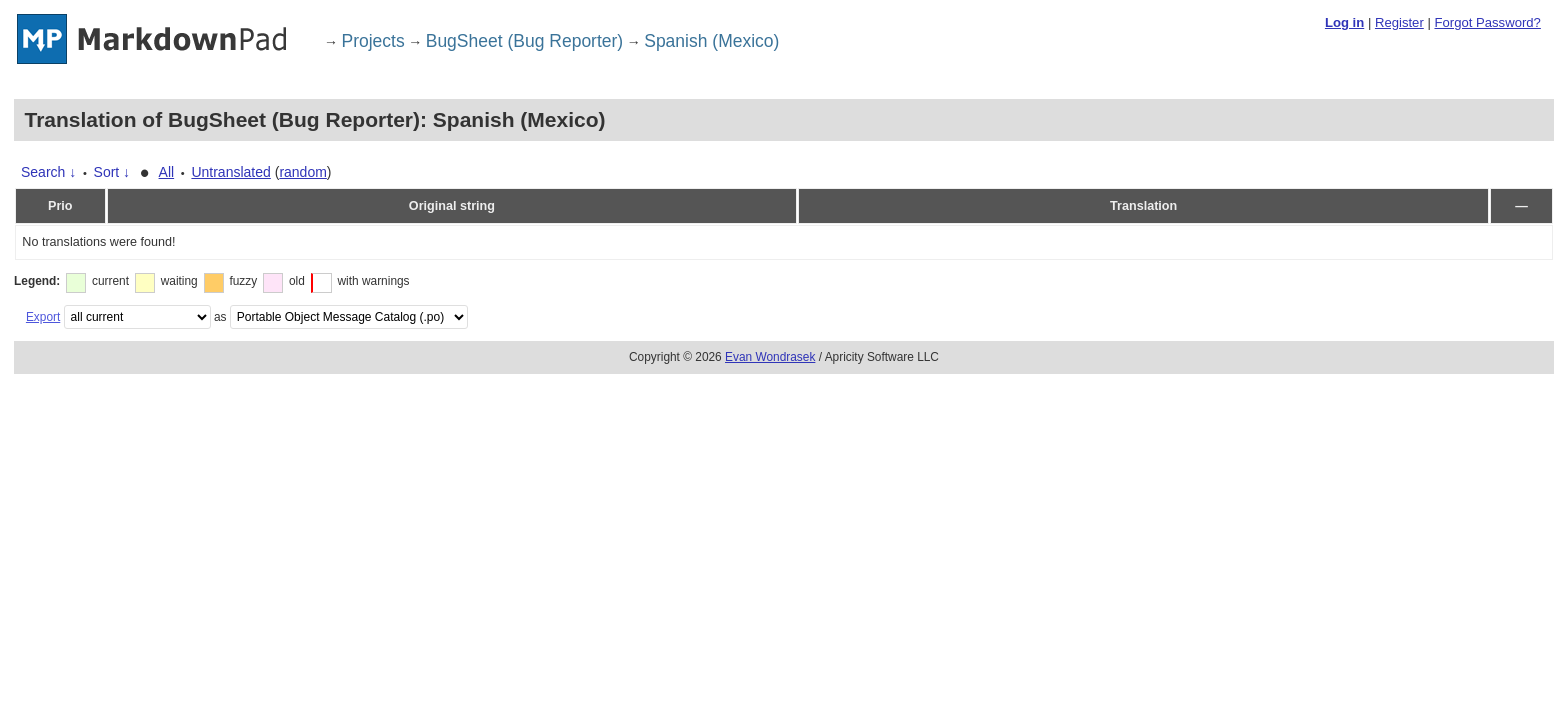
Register (1399, 22)
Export (43, 317)
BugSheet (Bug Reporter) (524, 41)
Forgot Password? (1487, 22)
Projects (373, 41)
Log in (1344, 22)
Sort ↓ (112, 172)
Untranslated (230, 172)
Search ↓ (48, 172)
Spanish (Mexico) (711, 41)
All (167, 172)
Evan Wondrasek (770, 357)
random (302, 172)
